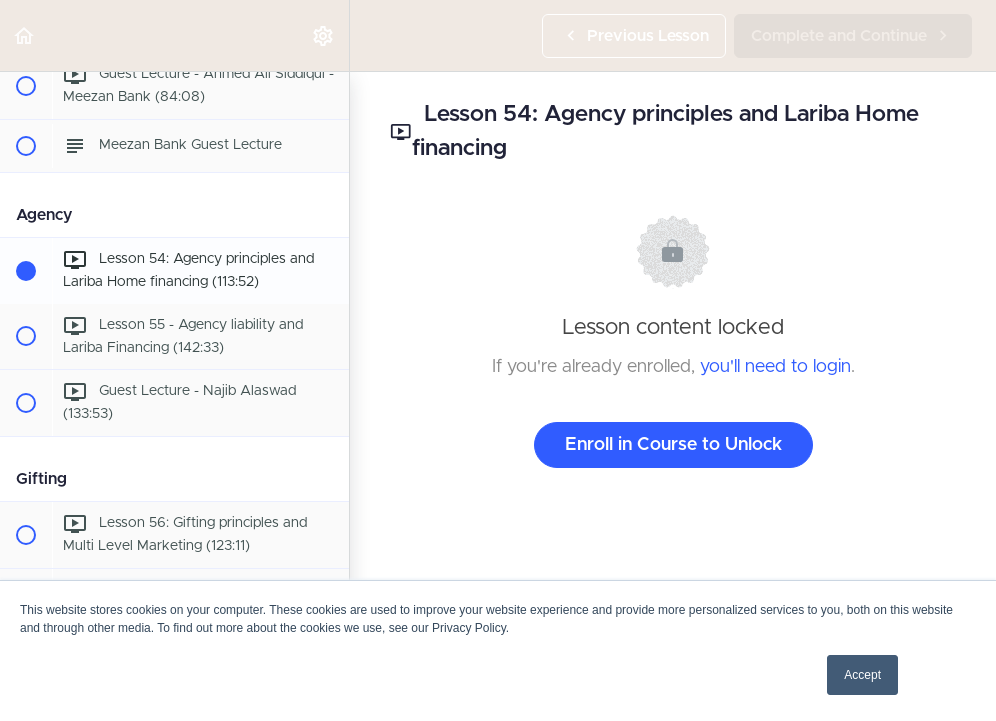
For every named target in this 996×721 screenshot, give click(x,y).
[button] (25, 35)
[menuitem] (324, 35)
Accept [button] (862, 675)
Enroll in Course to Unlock (673, 445)
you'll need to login (775, 367)
